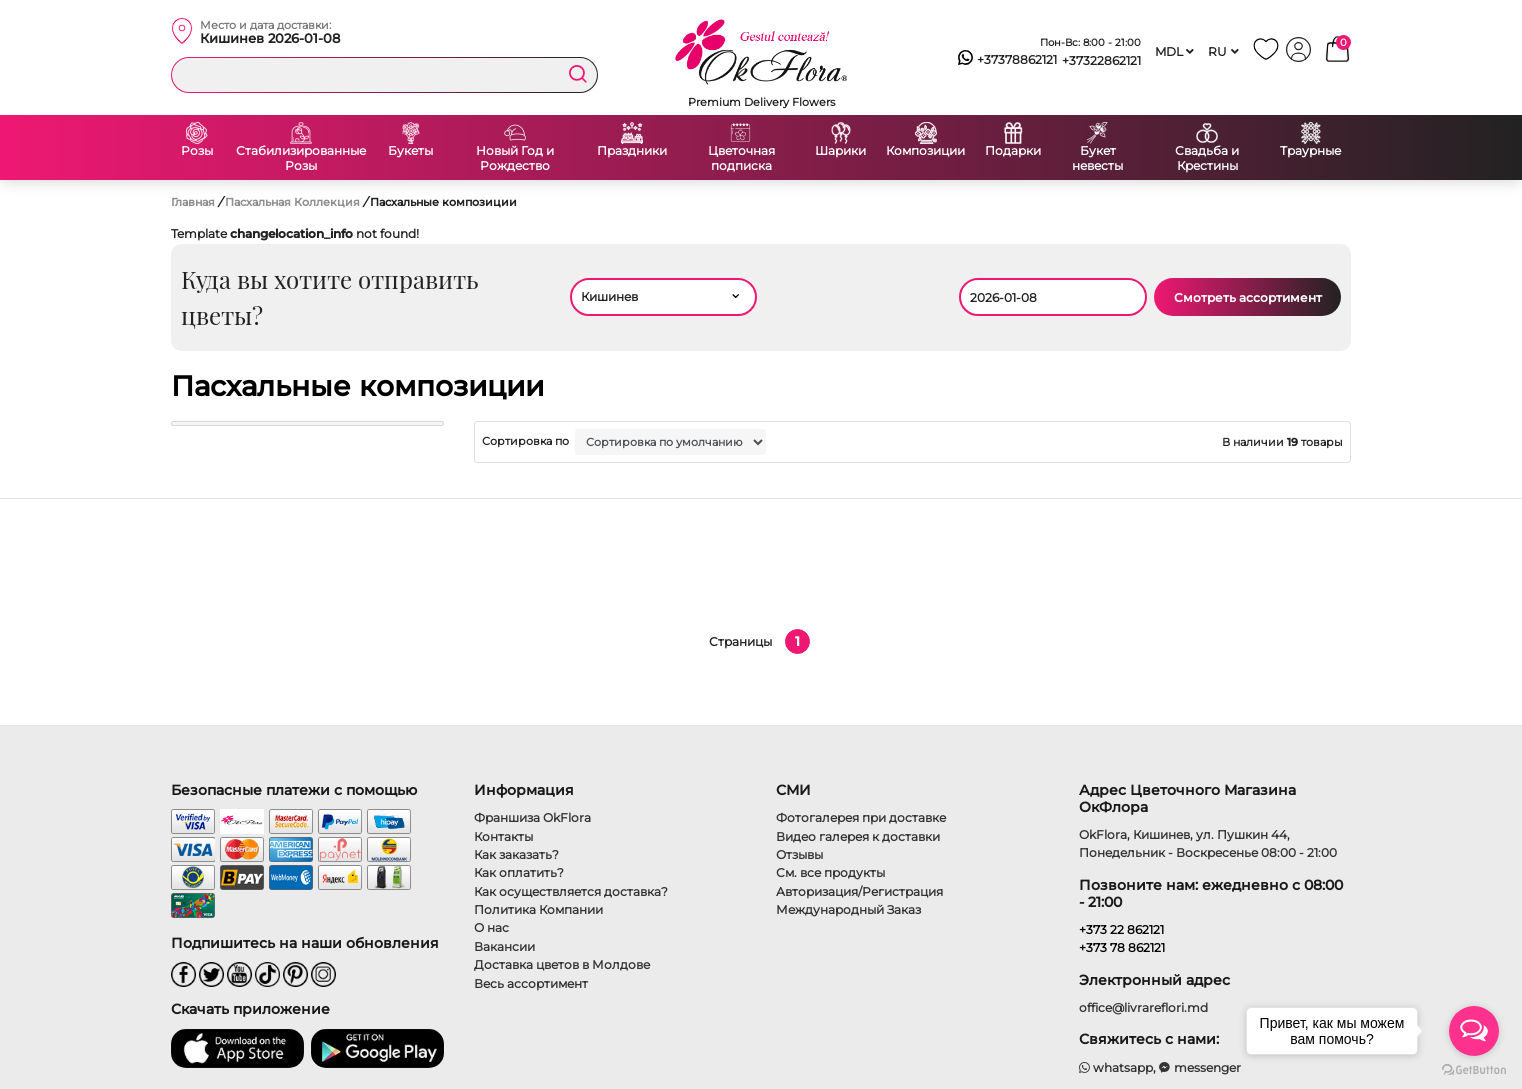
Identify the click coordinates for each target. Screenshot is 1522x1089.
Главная (193, 202)
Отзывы (799, 854)
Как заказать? (516, 854)
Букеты (410, 151)
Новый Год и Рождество (515, 158)
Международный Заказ (848, 909)
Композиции (925, 151)
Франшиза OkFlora (532, 817)
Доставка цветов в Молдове (562, 964)
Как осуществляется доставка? (571, 891)
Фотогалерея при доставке (861, 817)
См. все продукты (830, 872)
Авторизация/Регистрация (859, 891)
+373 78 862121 (1122, 947)
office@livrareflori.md (1143, 1007)
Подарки (1013, 151)
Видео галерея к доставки (858, 836)
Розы (197, 151)
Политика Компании (538, 909)
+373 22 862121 (1121, 929)
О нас (491, 927)
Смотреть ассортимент (1248, 297)
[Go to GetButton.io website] (1474, 1069)
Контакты (503, 836)
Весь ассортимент (531, 983)
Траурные (1310, 151)
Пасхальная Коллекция (294, 202)
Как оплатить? (519, 872)
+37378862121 (1007, 60)
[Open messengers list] (1474, 1031)
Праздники (632, 151)
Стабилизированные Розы (301, 158)
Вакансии (504, 946)
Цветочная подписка (741, 158)
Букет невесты (1097, 158)
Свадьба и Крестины (1207, 158)
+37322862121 (1101, 60)
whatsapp (1116, 1067)
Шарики (840, 151)
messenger (1200, 1067)
